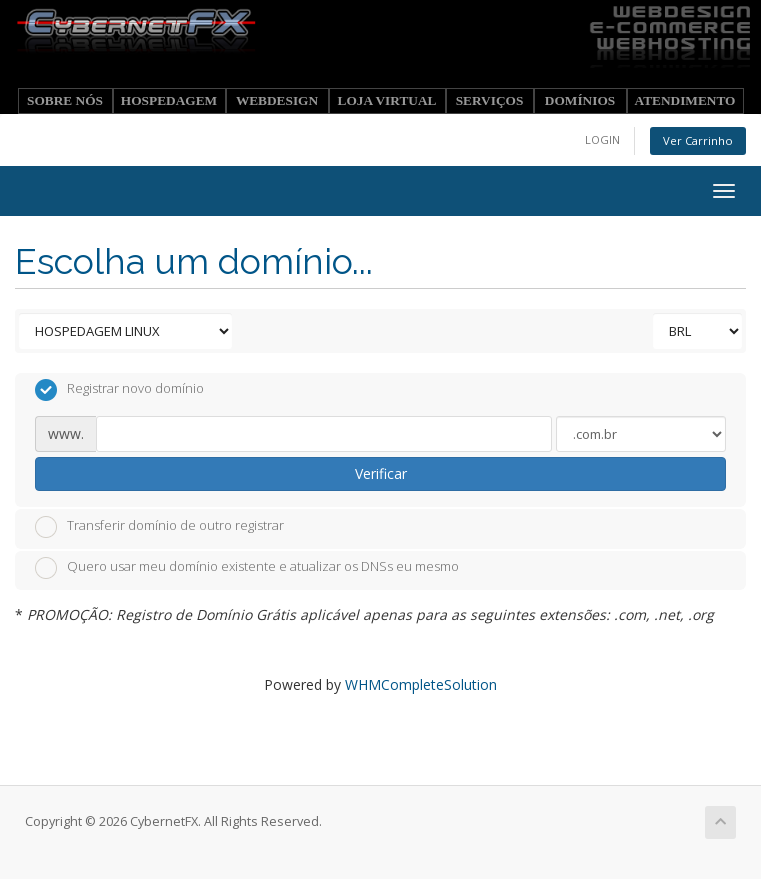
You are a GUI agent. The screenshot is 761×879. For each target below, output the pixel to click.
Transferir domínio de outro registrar (159, 527)
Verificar (381, 473)
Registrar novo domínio (119, 390)
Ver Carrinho (698, 140)
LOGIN (602, 139)
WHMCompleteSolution (421, 684)
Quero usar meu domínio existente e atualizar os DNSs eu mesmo (247, 568)
